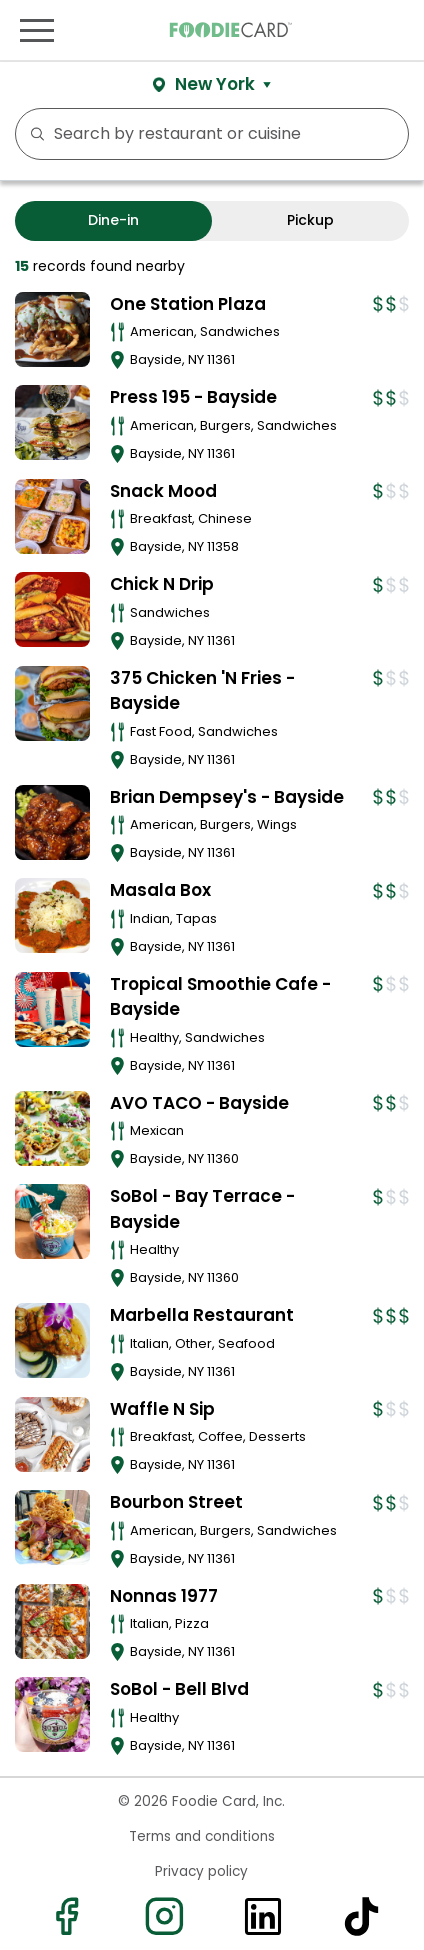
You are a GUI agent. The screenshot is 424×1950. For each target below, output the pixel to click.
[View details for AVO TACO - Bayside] (52, 1128)
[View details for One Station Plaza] (52, 329)
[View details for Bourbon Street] (52, 1527)
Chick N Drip (162, 584)
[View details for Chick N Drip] (52, 609)
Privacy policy (201, 1871)
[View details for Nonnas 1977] (52, 1621)
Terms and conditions (202, 1836)
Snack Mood (163, 491)
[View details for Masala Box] (52, 915)
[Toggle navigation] (37, 30)
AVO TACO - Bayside (199, 1103)
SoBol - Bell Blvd (179, 1689)
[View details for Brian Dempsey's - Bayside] (52, 822)
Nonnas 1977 (164, 1596)
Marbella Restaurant (202, 1315)
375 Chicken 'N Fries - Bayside (202, 691)
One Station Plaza (188, 304)
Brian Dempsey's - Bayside (227, 797)
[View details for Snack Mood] (52, 516)
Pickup (310, 220)
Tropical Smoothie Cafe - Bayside (220, 997)
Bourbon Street (176, 1502)
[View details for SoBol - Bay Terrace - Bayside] (52, 1221)
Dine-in (113, 220)
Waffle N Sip (162, 1409)
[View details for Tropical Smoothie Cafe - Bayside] (52, 1009)
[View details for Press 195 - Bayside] (52, 422)
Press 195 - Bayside (193, 397)
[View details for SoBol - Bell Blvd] (52, 1714)
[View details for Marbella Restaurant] (52, 1340)
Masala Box (160, 890)
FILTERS (387, 134)
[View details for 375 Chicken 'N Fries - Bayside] (52, 703)
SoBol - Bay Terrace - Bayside (202, 1209)
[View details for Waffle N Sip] (52, 1434)
